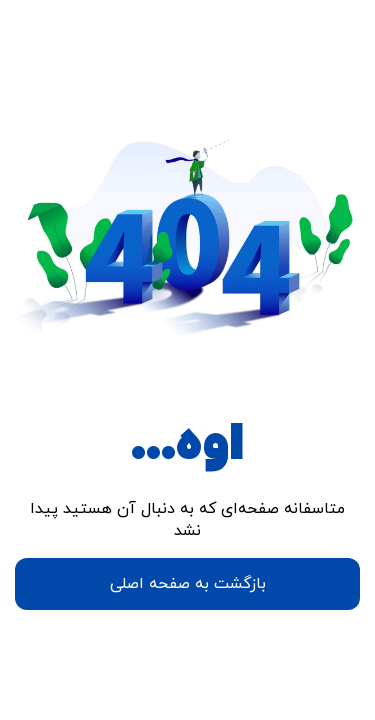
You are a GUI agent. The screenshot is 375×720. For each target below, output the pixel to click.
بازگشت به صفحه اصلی (188, 584)
